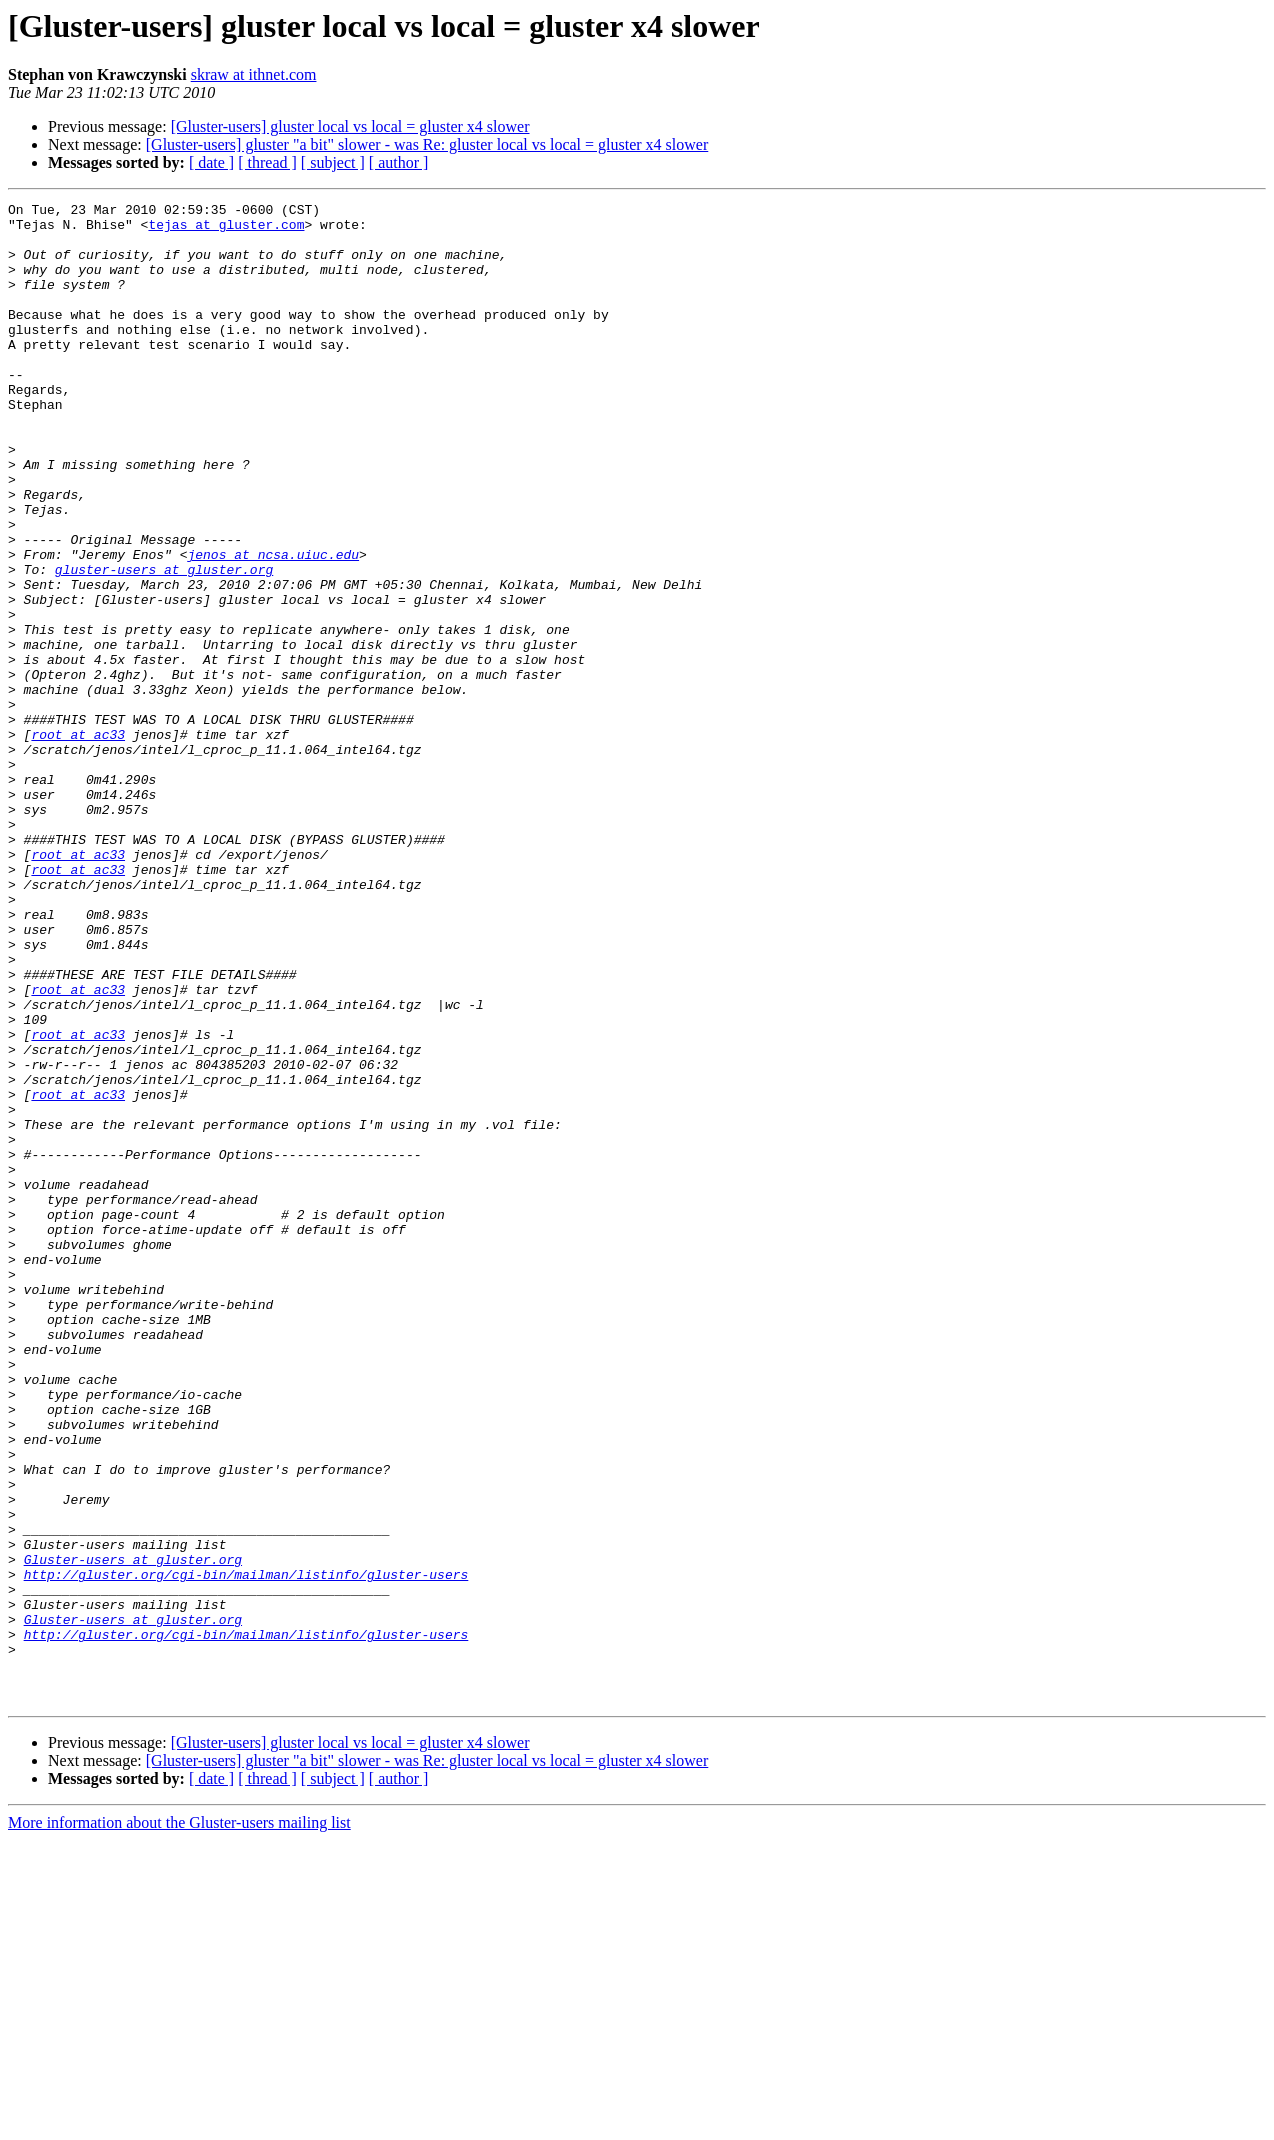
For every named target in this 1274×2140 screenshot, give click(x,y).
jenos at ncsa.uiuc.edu (273, 626)
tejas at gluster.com (226, 230)
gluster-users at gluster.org (164, 644)
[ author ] (399, 162)
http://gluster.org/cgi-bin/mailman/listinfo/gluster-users (246, 1850)
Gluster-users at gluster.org (133, 1832)
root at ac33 (78, 842)
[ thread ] (267, 162)
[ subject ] (333, 162)
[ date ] (211, 162)
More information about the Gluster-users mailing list (179, 2122)
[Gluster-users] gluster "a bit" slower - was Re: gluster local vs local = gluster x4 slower (427, 144)
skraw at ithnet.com (254, 74)
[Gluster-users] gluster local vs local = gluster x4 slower (350, 126)
